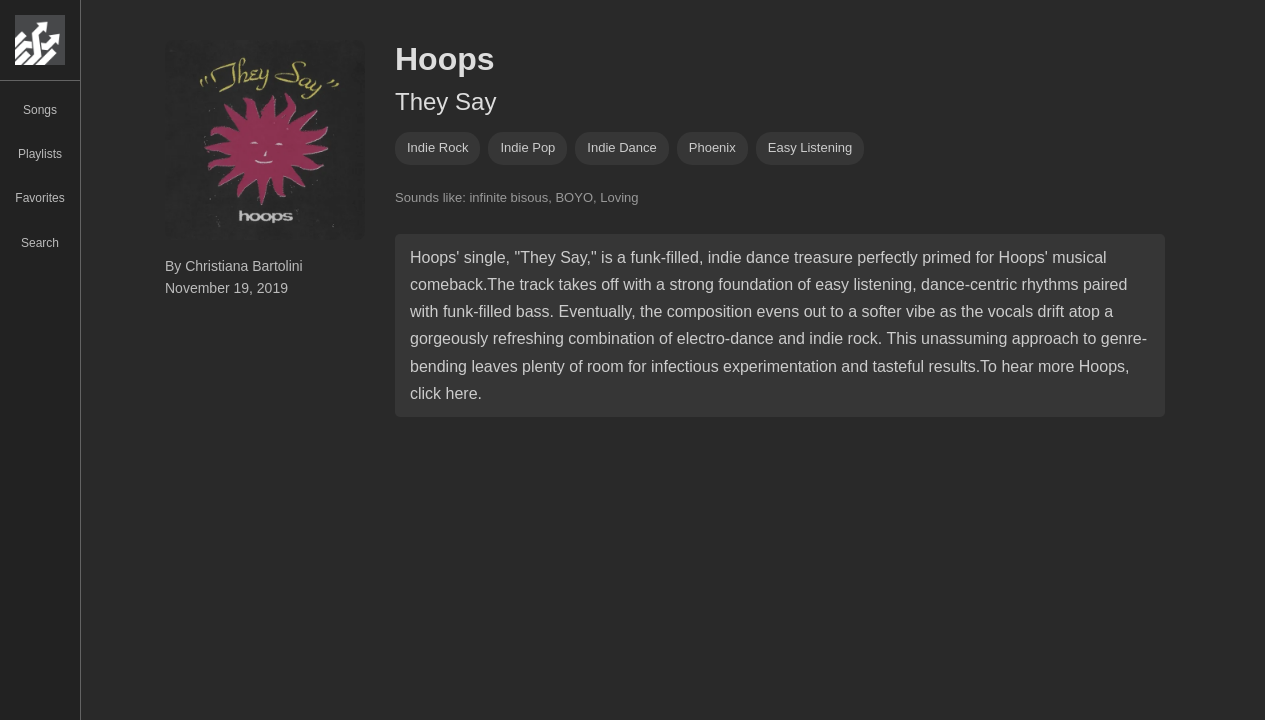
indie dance (621, 147)
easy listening (810, 147)
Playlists (40, 154)
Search (40, 243)
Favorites (39, 198)
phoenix (712, 147)
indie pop (527, 147)
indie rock (437, 147)
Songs (40, 110)
